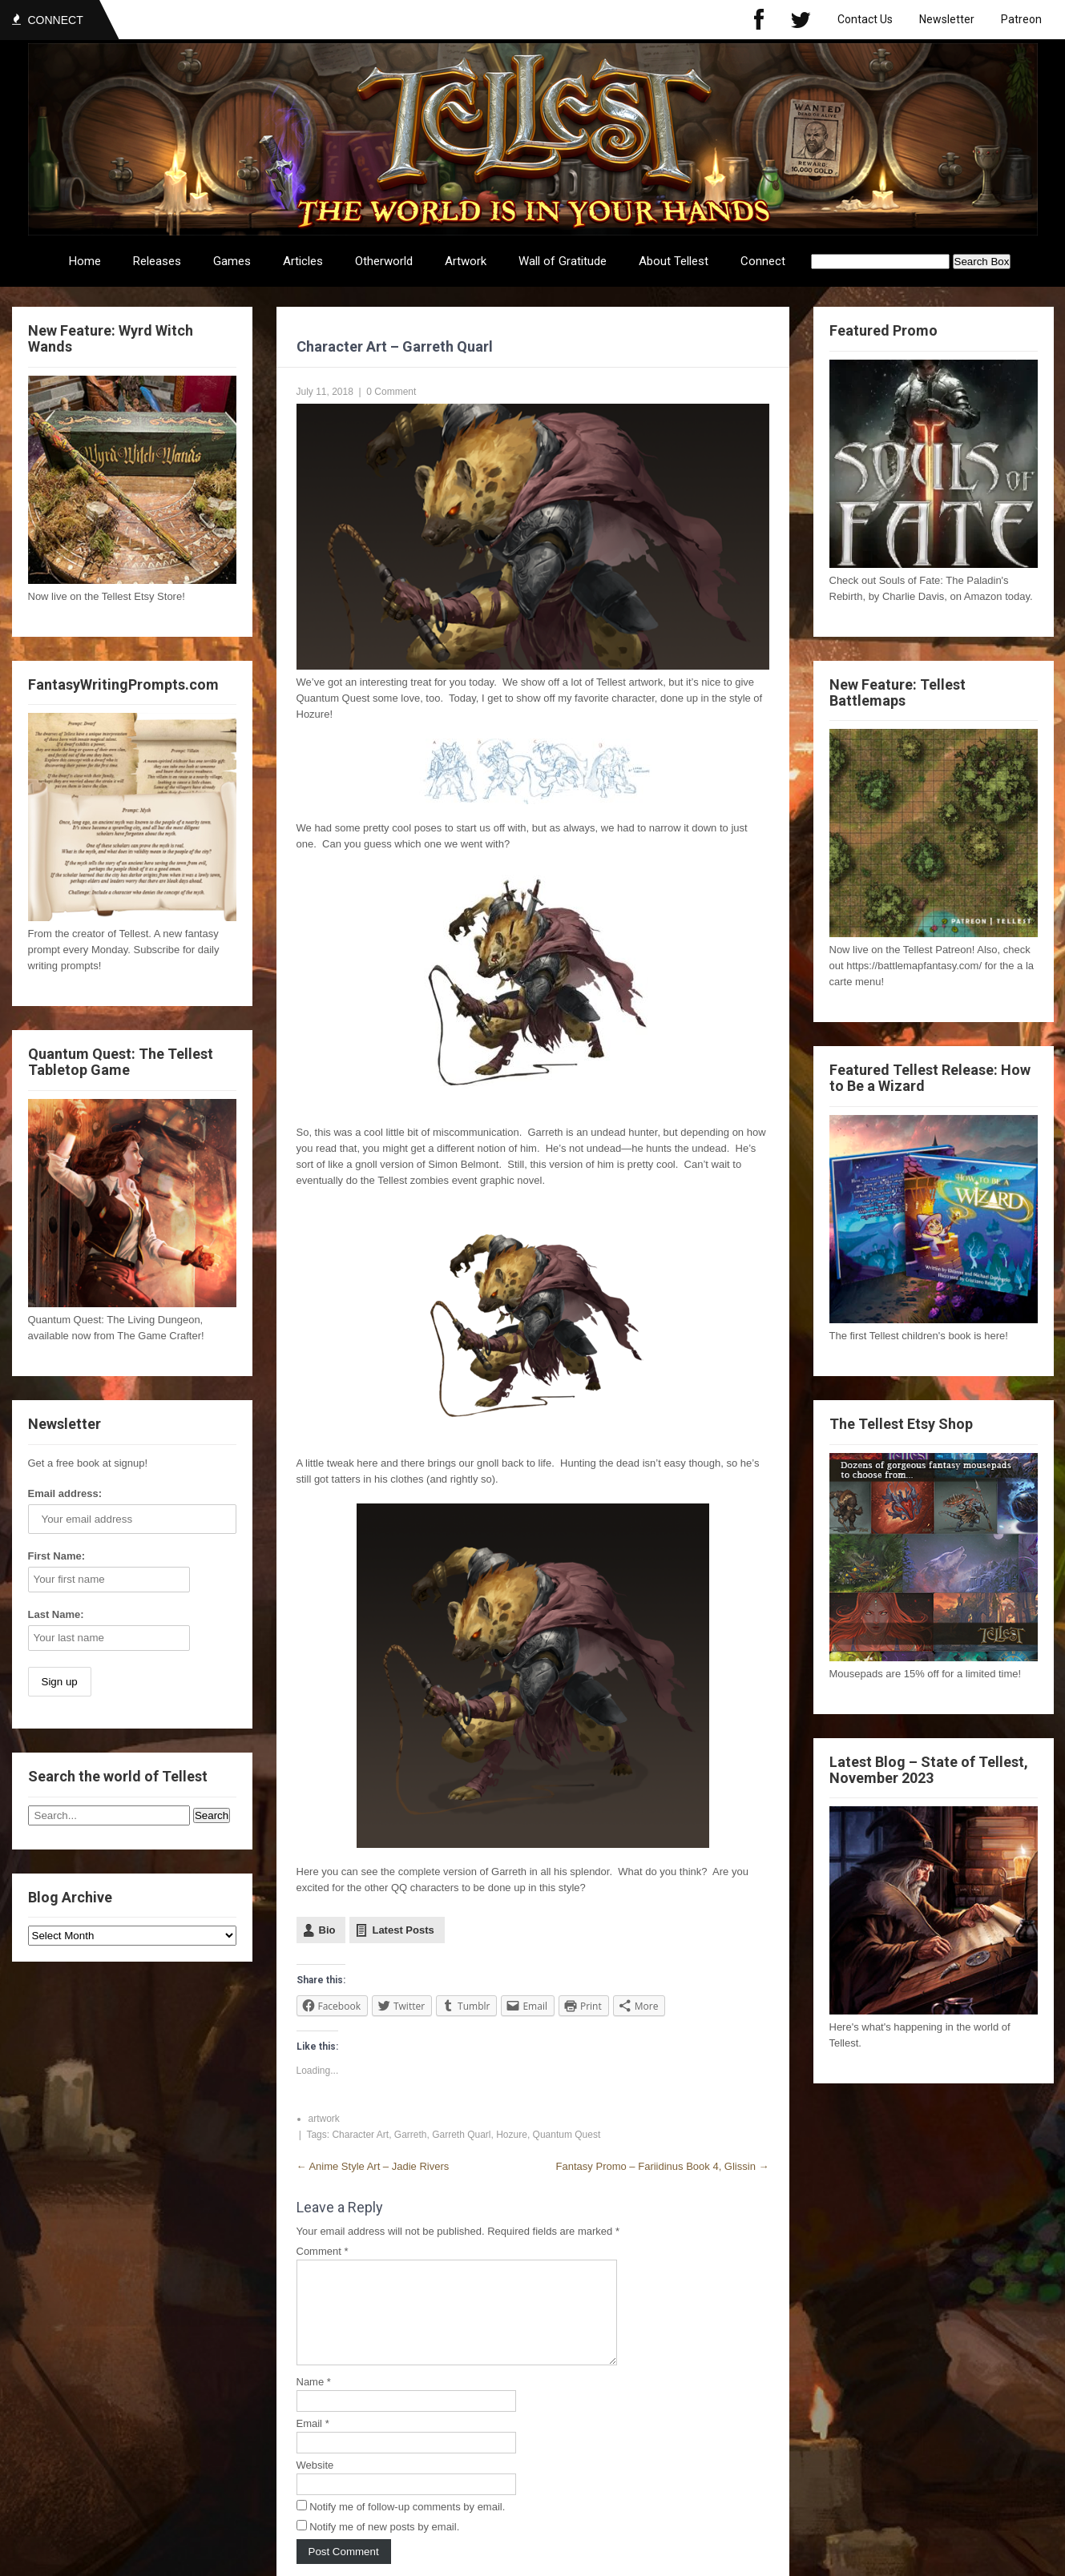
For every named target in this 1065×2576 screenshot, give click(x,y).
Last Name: (56, 1614)
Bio (327, 1930)
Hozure (511, 2134)
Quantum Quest (567, 2134)
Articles (303, 261)
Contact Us (865, 19)
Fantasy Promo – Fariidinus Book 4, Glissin (662, 2166)
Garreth (410, 2134)
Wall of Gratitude (562, 261)
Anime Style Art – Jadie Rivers (373, 2166)
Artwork (465, 261)
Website (315, 2484)
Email (313, 2443)
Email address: (65, 1493)
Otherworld (384, 261)
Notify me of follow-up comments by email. (407, 2526)
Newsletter (946, 19)
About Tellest (673, 261)
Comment (323, 2251)
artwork (324, 2118)
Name (314, 2401)
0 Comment (391, 391)
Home (85, 261)
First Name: (57, 1556)
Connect (762, 261)
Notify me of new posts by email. (384, 2546)
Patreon (1021, 19)
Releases (157, 261)
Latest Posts (403, 1930)
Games (232, 261)
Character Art (360, 2134)
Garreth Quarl (461, 2134)
